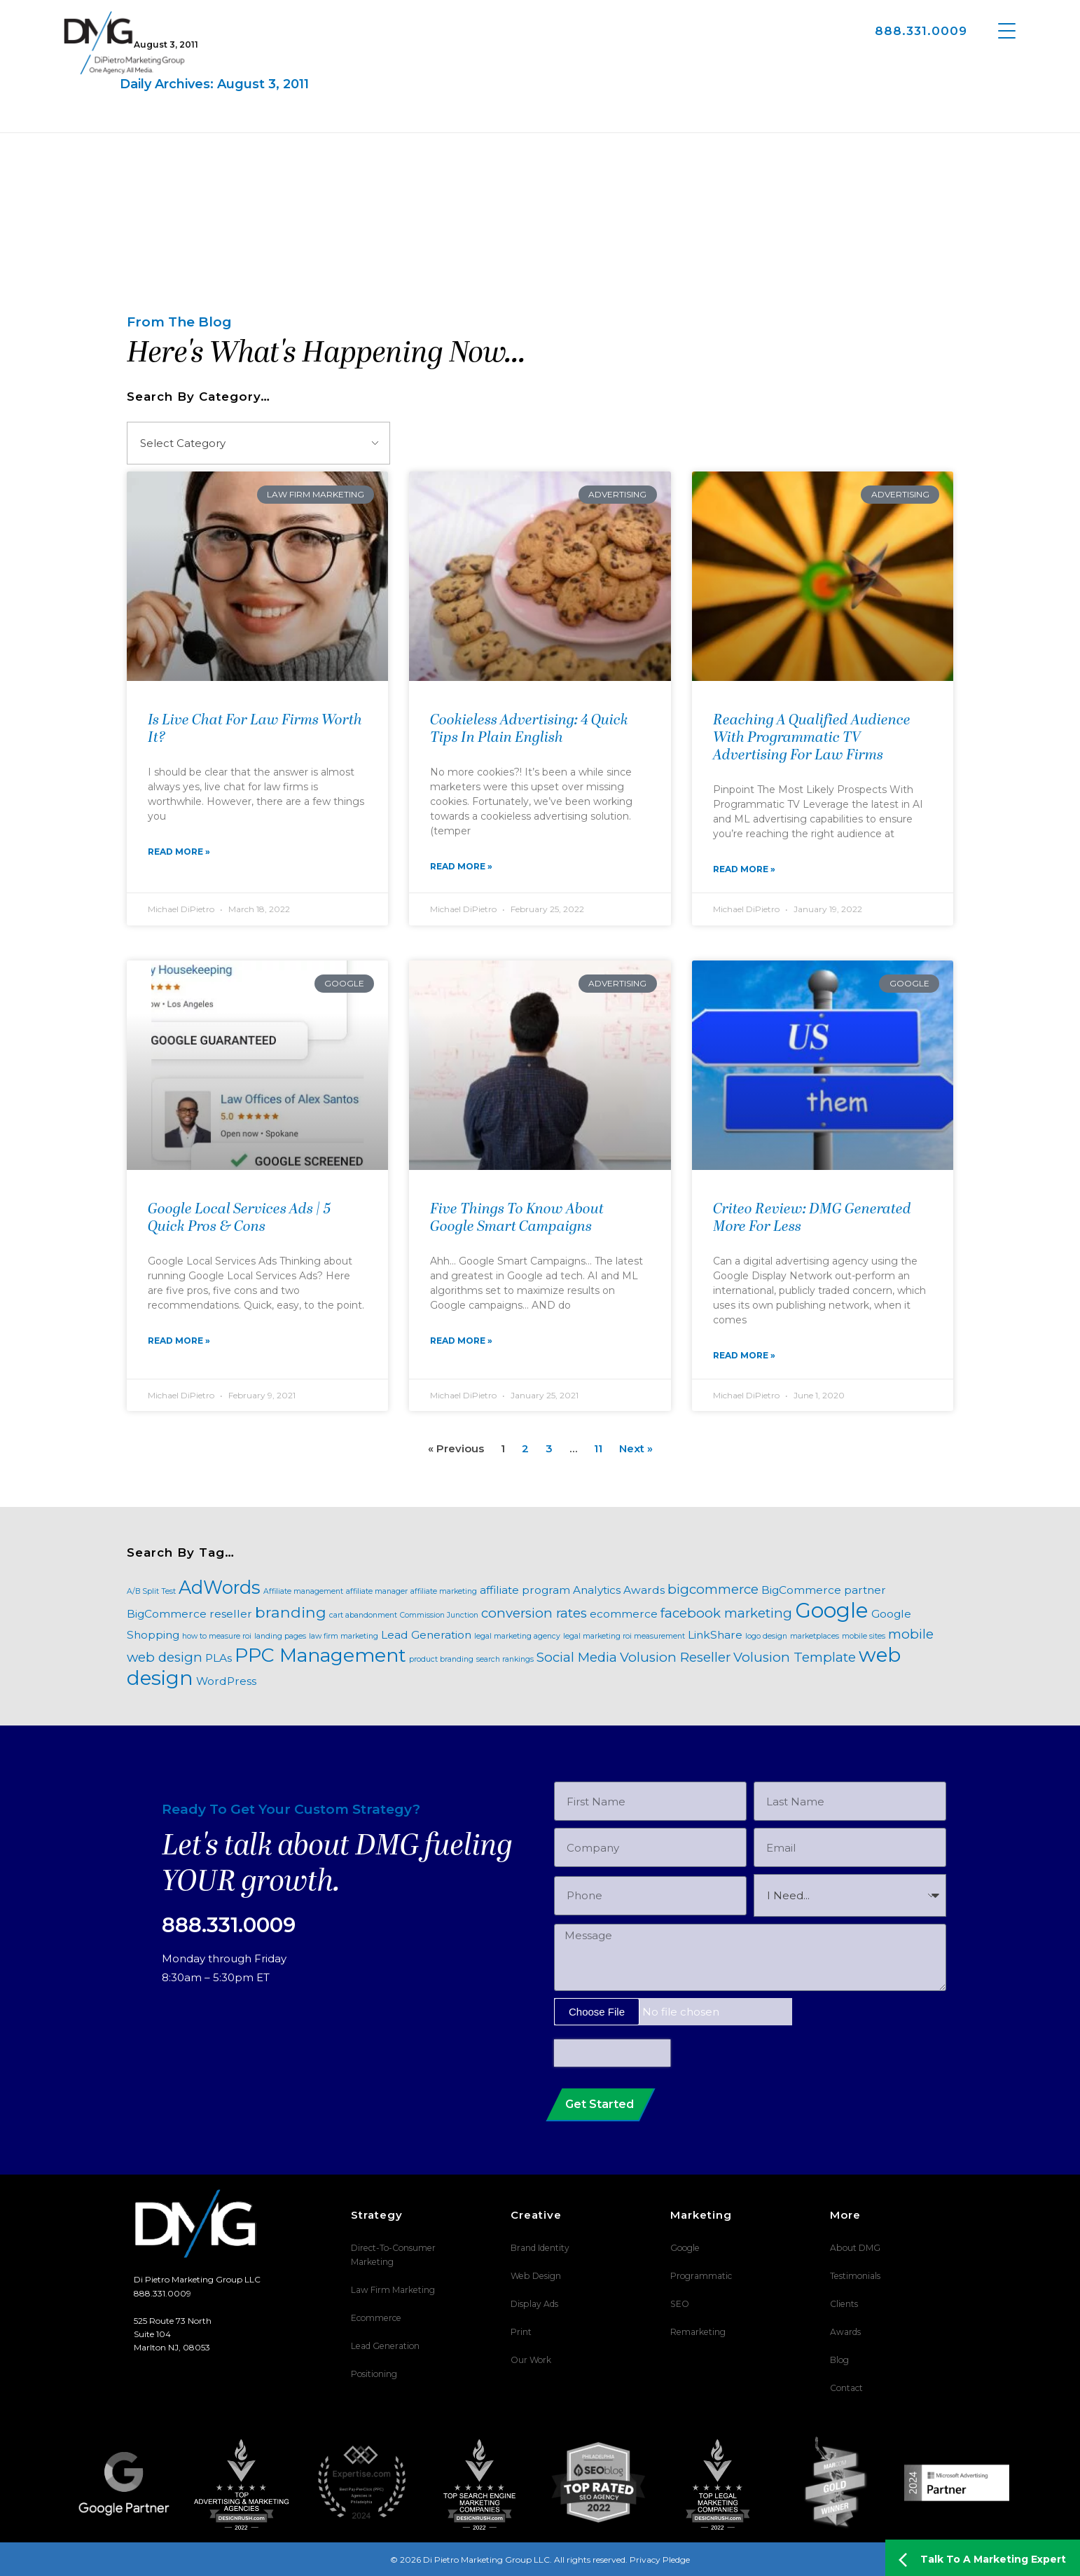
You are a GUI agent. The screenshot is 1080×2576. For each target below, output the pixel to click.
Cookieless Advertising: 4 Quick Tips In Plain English (529, 729)
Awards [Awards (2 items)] (644, 1590)
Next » (636, 1448)
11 (598, 1448)
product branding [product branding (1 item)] (441, 1659)
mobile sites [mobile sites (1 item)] (863, 1636)
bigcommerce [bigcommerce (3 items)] (713, 1589)
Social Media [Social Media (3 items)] (576, 1657)
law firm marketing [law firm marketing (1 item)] (343, 1636)
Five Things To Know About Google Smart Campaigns (517, 1218)
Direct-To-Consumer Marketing (392, 2255)
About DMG (855, 2248)
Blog (839, 2360)
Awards (845, 2332)
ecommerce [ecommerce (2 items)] (624, 1613)
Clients (843, 2304)
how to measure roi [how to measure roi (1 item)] (216, 1636)
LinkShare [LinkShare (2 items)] (715, 1634)
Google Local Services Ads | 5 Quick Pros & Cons (239, 1218)
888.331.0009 (921, 31)
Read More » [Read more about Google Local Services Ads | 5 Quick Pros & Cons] (179, 1340)
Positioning (374, 2374)
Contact (846, 2388)
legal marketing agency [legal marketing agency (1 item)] (517, 1636)
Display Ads (534, 2304)
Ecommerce (375, 2318)
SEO (679, 2304)
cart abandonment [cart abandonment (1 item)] (363, 1615)
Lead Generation (384, 2346)
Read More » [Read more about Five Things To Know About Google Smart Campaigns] (461, 1340)
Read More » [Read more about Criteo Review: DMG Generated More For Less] (744, 1355)
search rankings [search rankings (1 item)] (505, 1659)
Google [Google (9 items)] (831, 1610)
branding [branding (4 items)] (290, 1612)
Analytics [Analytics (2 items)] (597, 1590)
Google (684, 2248)
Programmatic (701, 2276)
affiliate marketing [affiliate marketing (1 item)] (443, 1591)
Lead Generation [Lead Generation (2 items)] (426, 1634)
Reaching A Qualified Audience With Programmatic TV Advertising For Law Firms (812, 738)
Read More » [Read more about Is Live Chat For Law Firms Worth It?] (179, 851)
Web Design (535, 2276)
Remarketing (697, 2332)
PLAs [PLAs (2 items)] (218, 1658)
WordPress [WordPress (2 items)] (226, 1681)
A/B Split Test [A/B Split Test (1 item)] (151, 1591)
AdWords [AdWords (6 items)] (220, 1587)
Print (521, 2332)
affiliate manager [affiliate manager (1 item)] (377, 1591)
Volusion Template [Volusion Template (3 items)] (794, 1657)
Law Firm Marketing (392, 2290)
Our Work (531, 2360)
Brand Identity (540, 2248)
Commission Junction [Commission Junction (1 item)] (439, 1615)
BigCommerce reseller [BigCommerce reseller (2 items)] (189, 1613)
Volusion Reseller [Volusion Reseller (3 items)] (675, 1657)
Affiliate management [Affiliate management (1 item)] (303, 1591)
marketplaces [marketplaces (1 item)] (814, 1636)
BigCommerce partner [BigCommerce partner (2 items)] (823, 1590)
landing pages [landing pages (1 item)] (280, 1636)
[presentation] (612, 2053)
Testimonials (855, 2276)
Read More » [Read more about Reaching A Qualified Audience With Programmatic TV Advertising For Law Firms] (744, 869)
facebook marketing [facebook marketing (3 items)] (726, 1613)
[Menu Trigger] (1007, 30)
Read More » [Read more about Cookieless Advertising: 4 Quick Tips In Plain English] (461, 866)
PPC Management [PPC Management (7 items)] (320, 1655)
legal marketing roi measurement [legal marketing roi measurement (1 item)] (624, 1636)
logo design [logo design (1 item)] (766, 1636)
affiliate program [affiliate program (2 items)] (525, 1590)
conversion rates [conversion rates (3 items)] (534, 1613)
